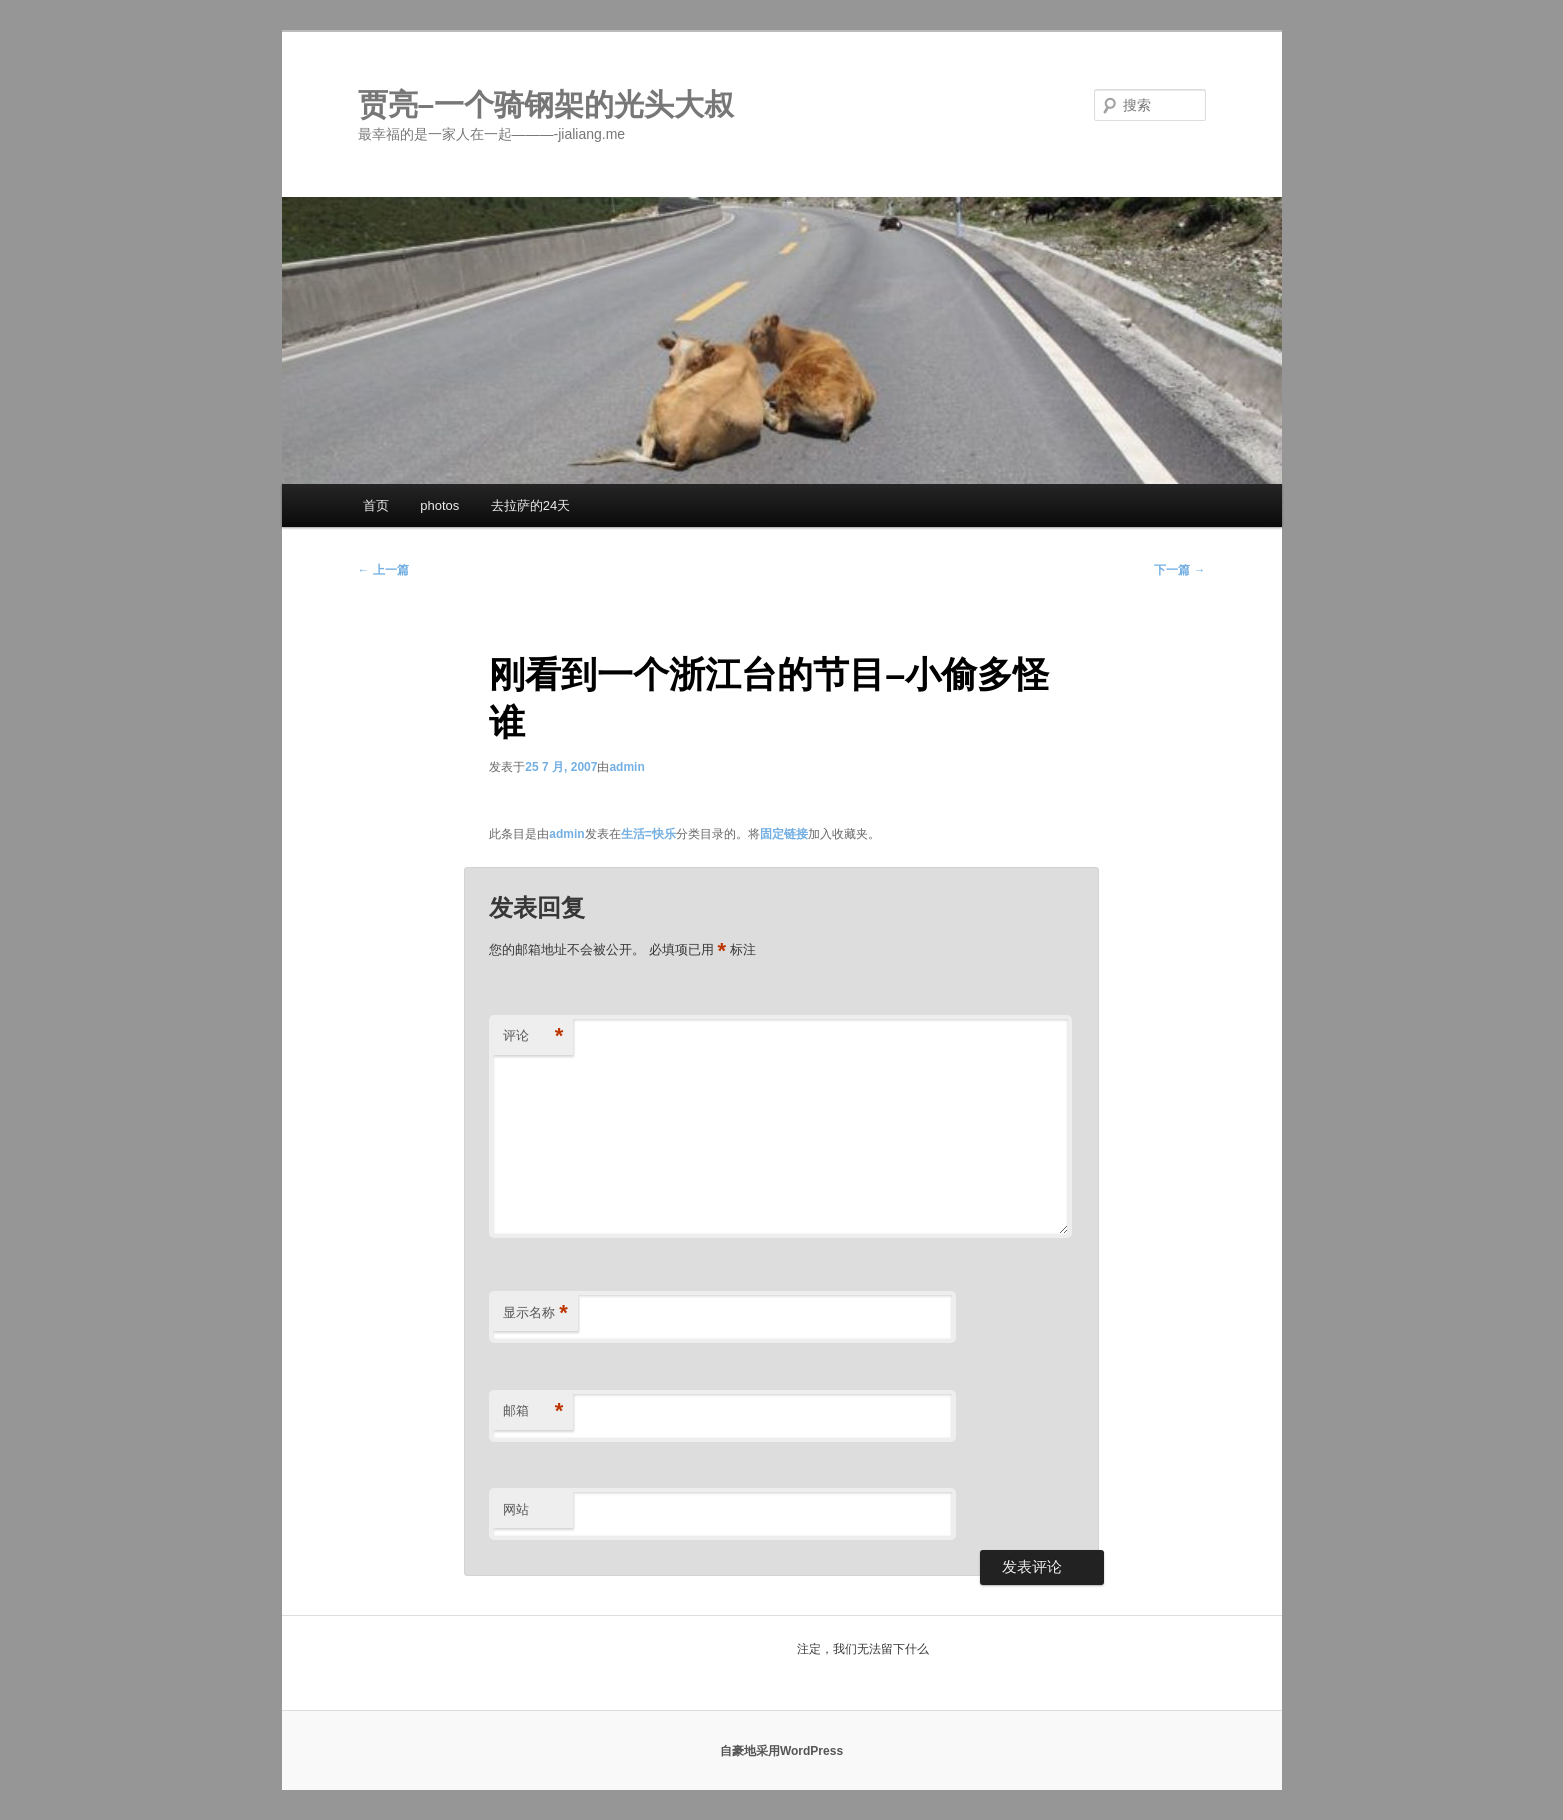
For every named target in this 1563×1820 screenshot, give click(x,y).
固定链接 (784, 834)
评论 (533, 1036)
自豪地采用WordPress (781, 1751)
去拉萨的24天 (530, 505)
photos (439, 505)
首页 (376, 505)
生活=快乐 (648, 834)
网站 (516, 1509)
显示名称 (535, 1313)
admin (626, 767)
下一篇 (1179, 570)
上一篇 (383, 570)
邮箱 (533, 1411)
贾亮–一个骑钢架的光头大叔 (546, 104)
